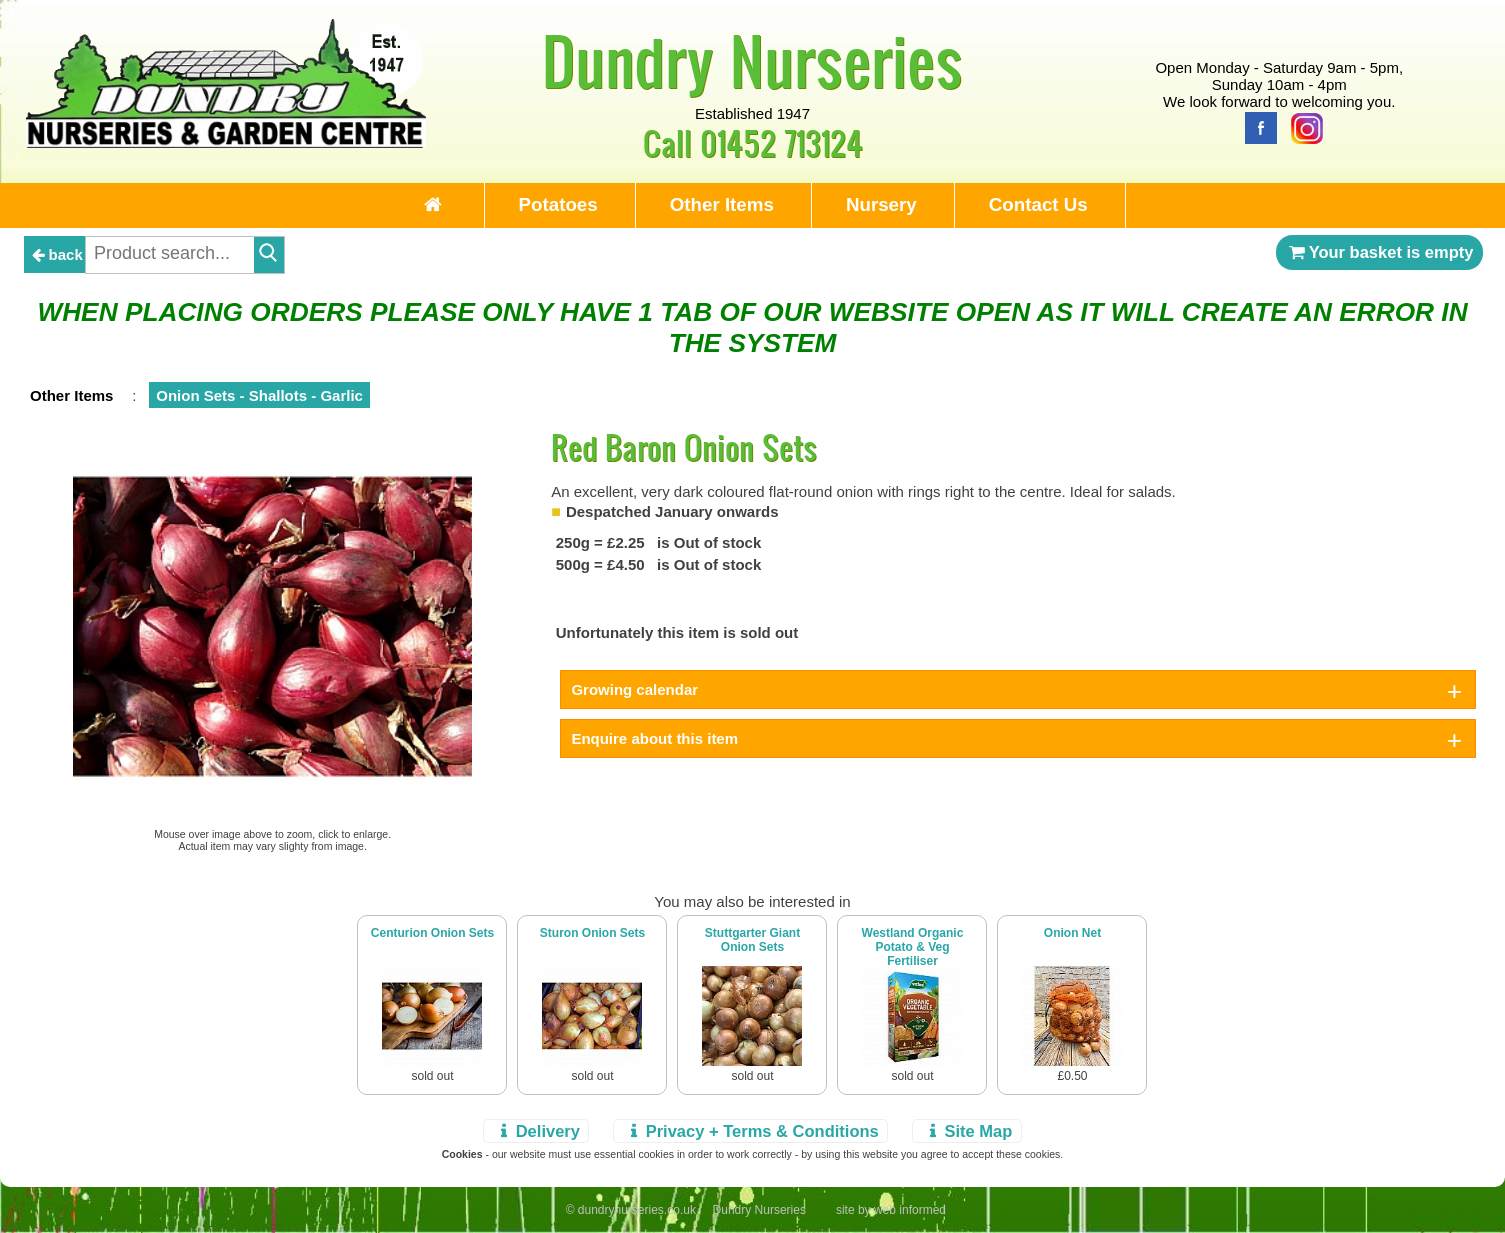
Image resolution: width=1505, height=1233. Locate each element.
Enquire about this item (654, 738)
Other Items (722, 204)
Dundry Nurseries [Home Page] (752, 60)
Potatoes (558, 204)
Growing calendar (634, 689)
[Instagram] (1302, 126)
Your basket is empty (1380, 252)
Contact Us (1038, 204)
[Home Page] (226, 142)
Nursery (881, 204)
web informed (910, 1210)
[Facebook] (1256, 126)
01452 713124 (781, 142)
